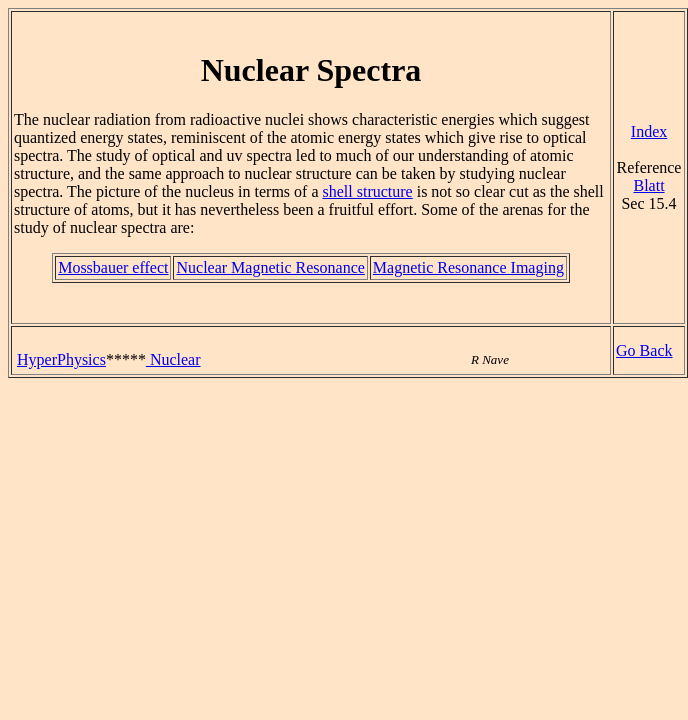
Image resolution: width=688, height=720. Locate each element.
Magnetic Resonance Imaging (468, 267)
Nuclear (173, 359)
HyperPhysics (61, 359)
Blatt (648, 185)
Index (649, 131)
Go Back (644, 350)
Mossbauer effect (113, 267)
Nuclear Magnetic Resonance (270, 267)
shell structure (367, 191)
